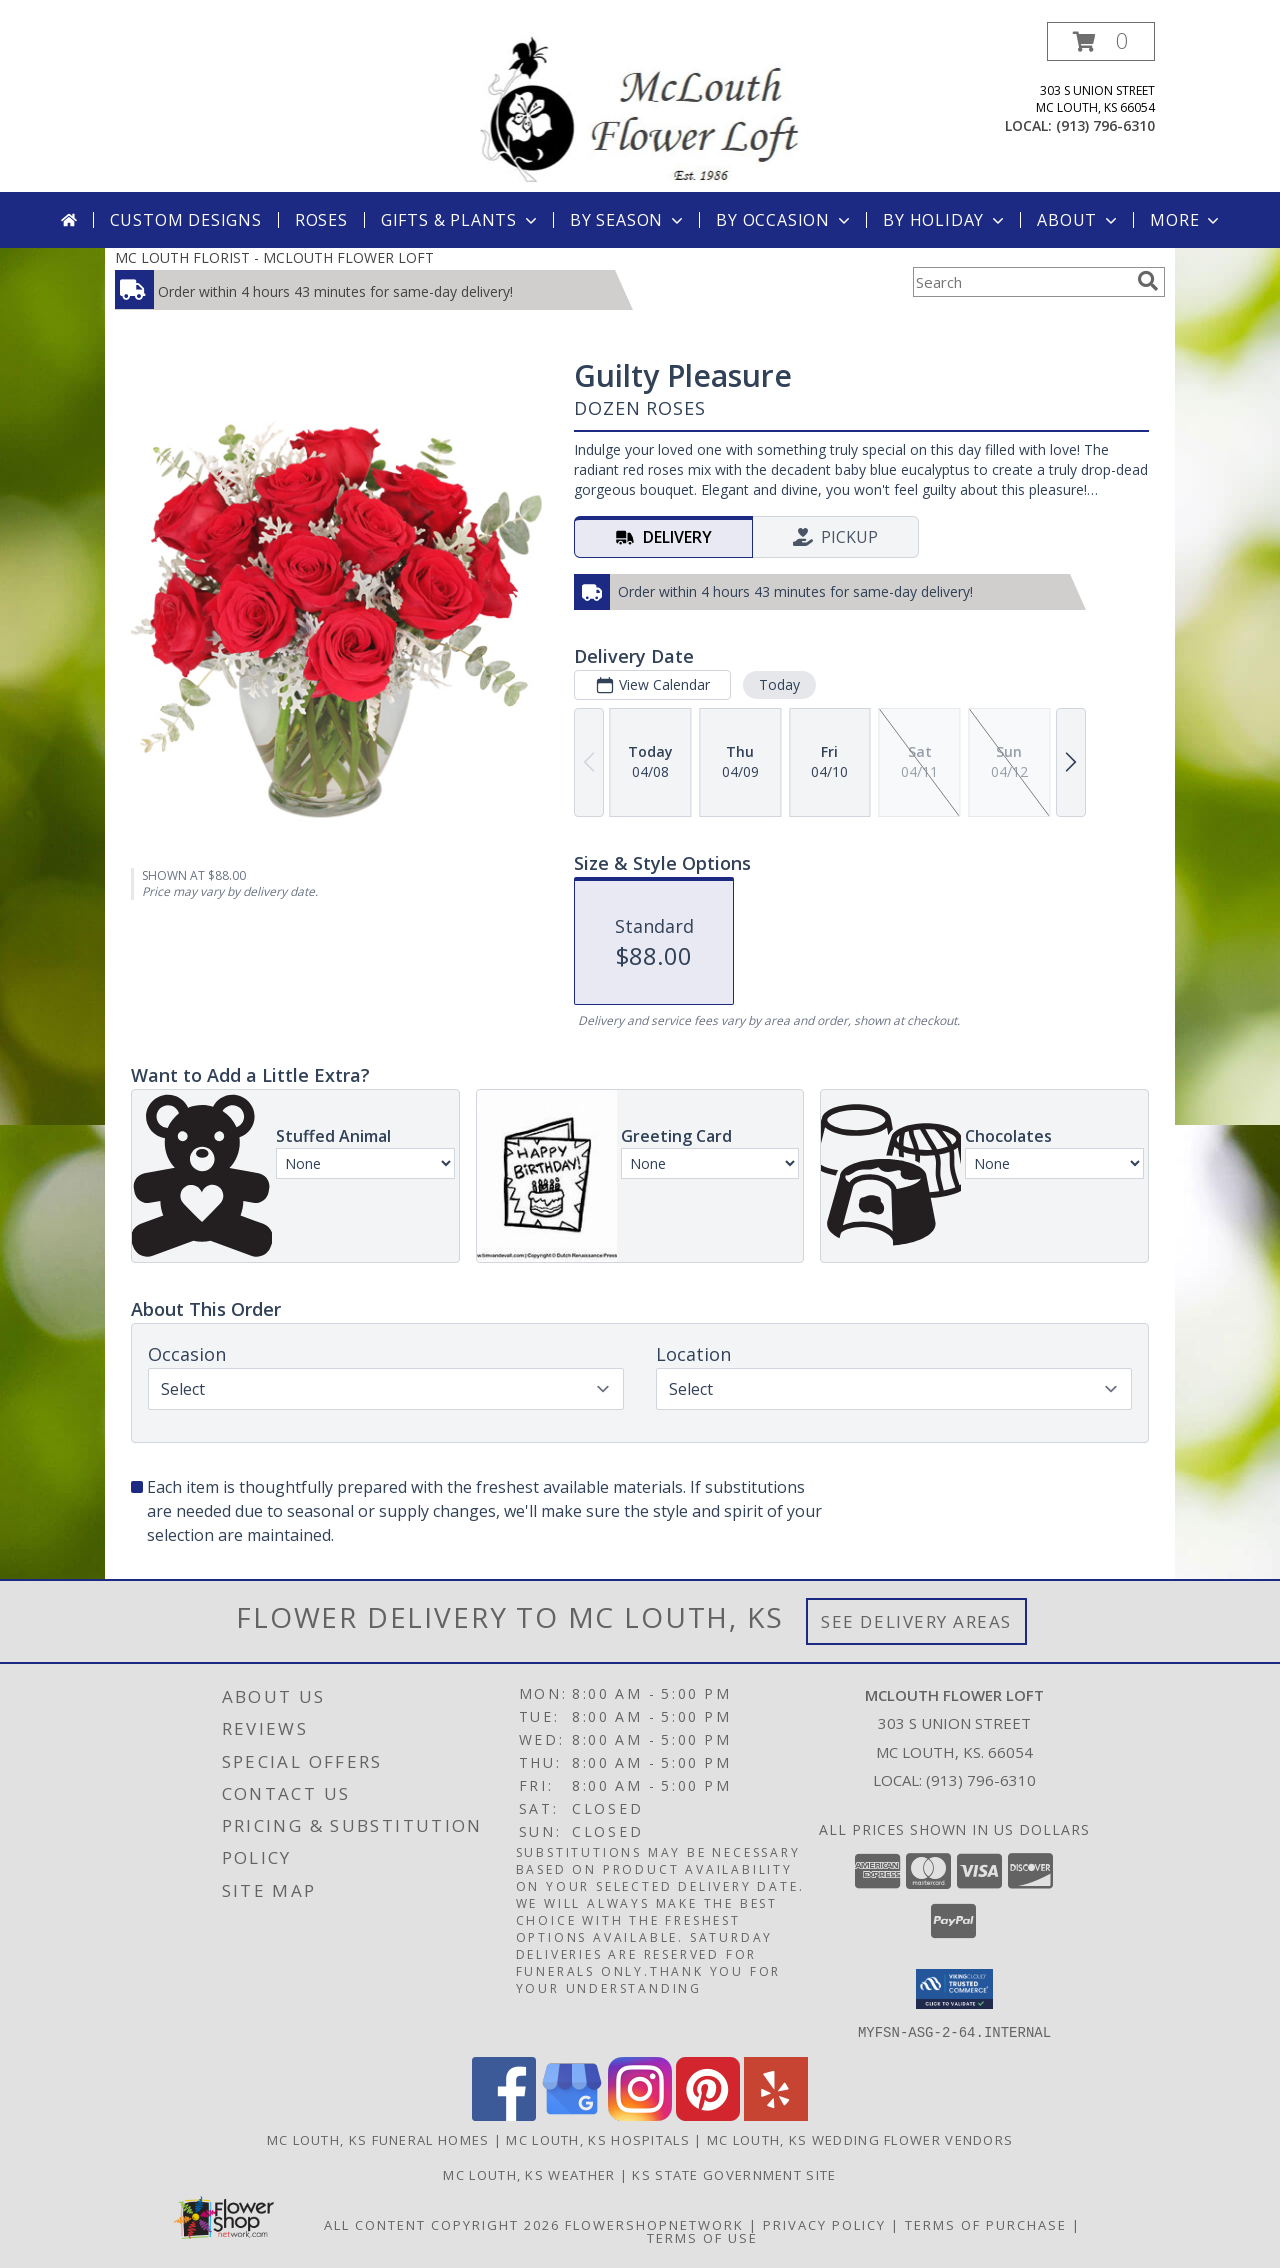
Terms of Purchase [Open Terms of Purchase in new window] (986, 2224)
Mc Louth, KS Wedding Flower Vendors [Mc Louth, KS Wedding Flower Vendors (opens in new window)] (860, 2139)
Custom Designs (186, 220)
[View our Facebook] (504, 2114)
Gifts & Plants (461, 220)
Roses (321, 220)
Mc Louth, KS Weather (529, 2174)
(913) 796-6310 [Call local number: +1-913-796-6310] (1105, 125)
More (1186, 220)
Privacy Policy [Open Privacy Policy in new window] (824, 2224)
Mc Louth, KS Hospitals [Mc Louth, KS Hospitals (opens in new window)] (598, 2139)
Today (779, 684)
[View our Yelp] (776, 2114)
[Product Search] (1021, 282)
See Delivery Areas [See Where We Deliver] (916, 1621)
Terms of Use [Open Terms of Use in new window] (702, 2237)
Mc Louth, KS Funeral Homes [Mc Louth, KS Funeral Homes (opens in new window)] (378, 2139)
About (1079, 220)
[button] (1101, 41)
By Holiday (945, 220)
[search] (1148, 281)
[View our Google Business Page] (572, 2114)
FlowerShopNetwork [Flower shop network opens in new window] (654, 2224)
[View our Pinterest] (708, 2114)
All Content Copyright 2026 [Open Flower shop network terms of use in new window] (442, 2224)
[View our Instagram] (640, 2114)
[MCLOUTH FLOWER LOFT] (640, 106)
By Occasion (785, 220)
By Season (628, 220)
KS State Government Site (734, 2174)
